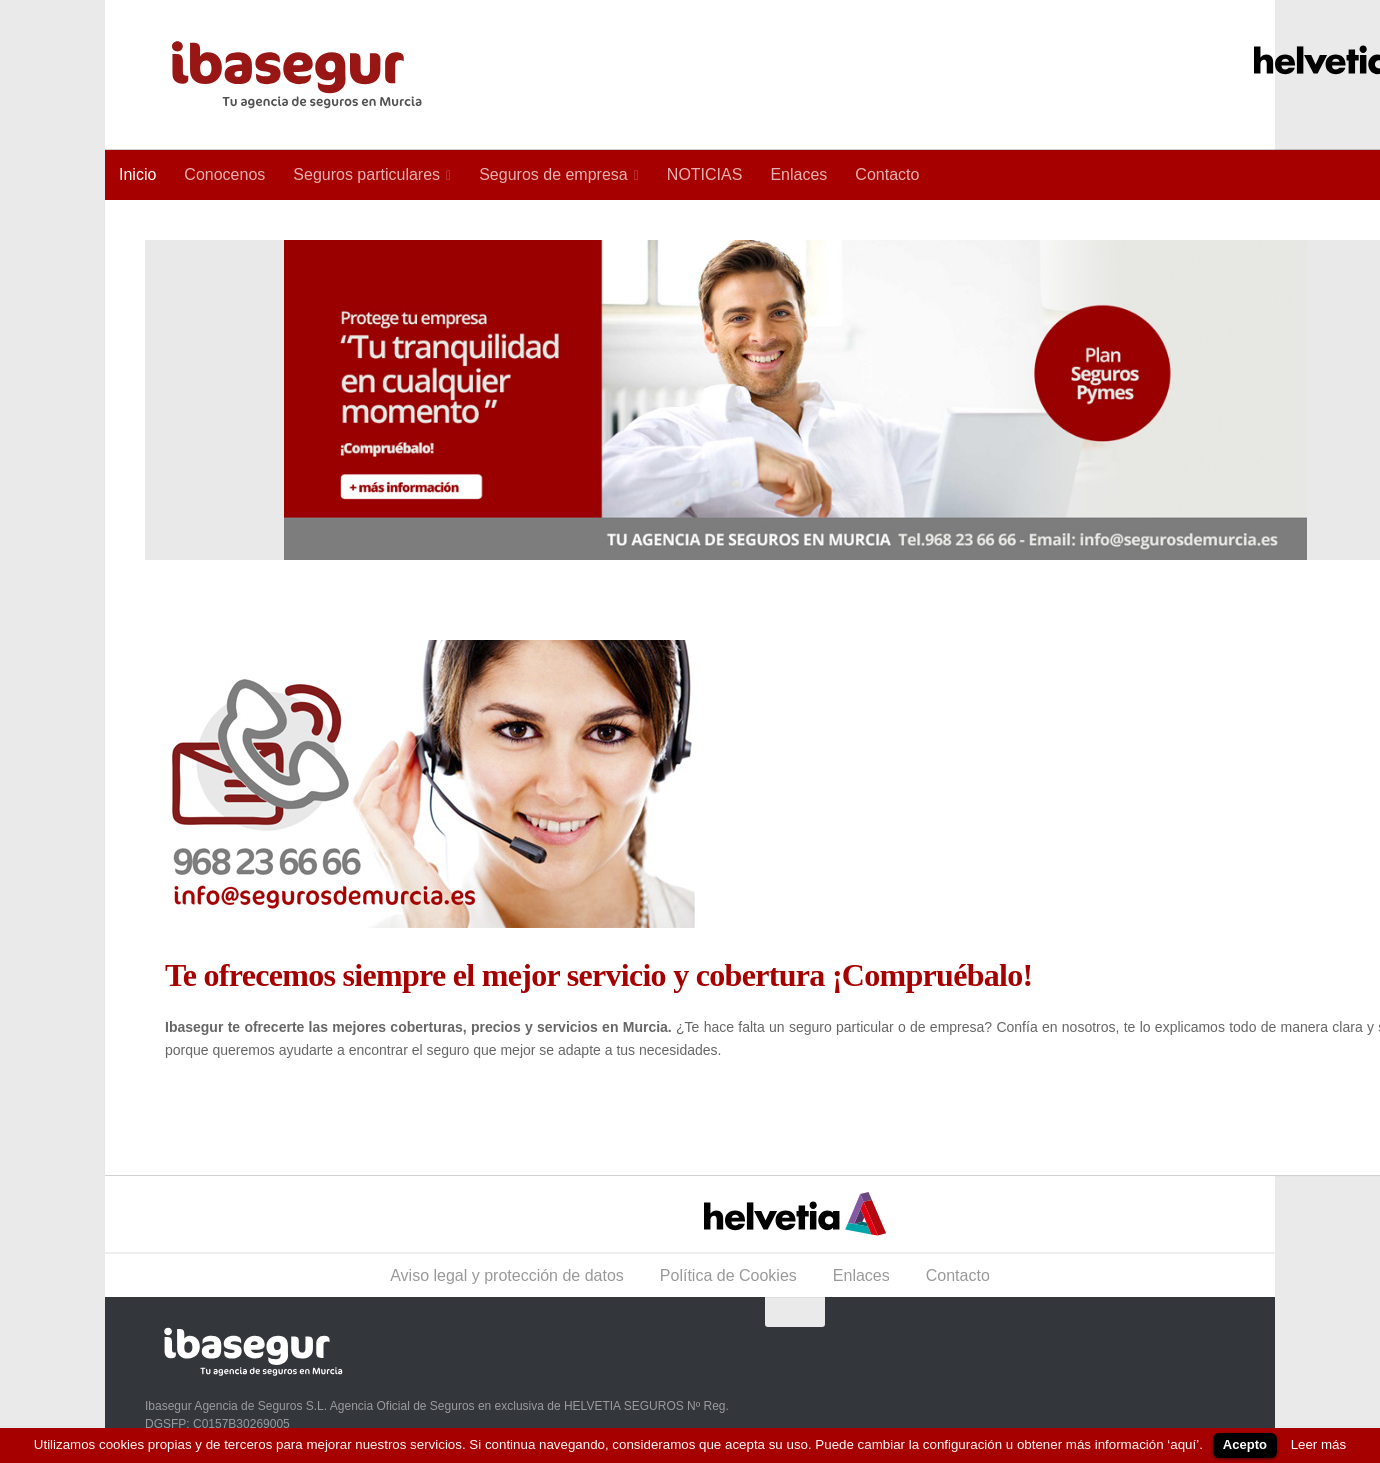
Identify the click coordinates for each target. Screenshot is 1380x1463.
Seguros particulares (366, 174)
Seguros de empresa (553, 174)
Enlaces (798, 174)
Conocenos (224, 174)
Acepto (1245, 1444)
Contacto (887, 174)
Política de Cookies (728, 1275)
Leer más (1319, 1444)
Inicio (137, 174)
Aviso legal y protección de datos (507, 1275)
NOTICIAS (705, 174)
